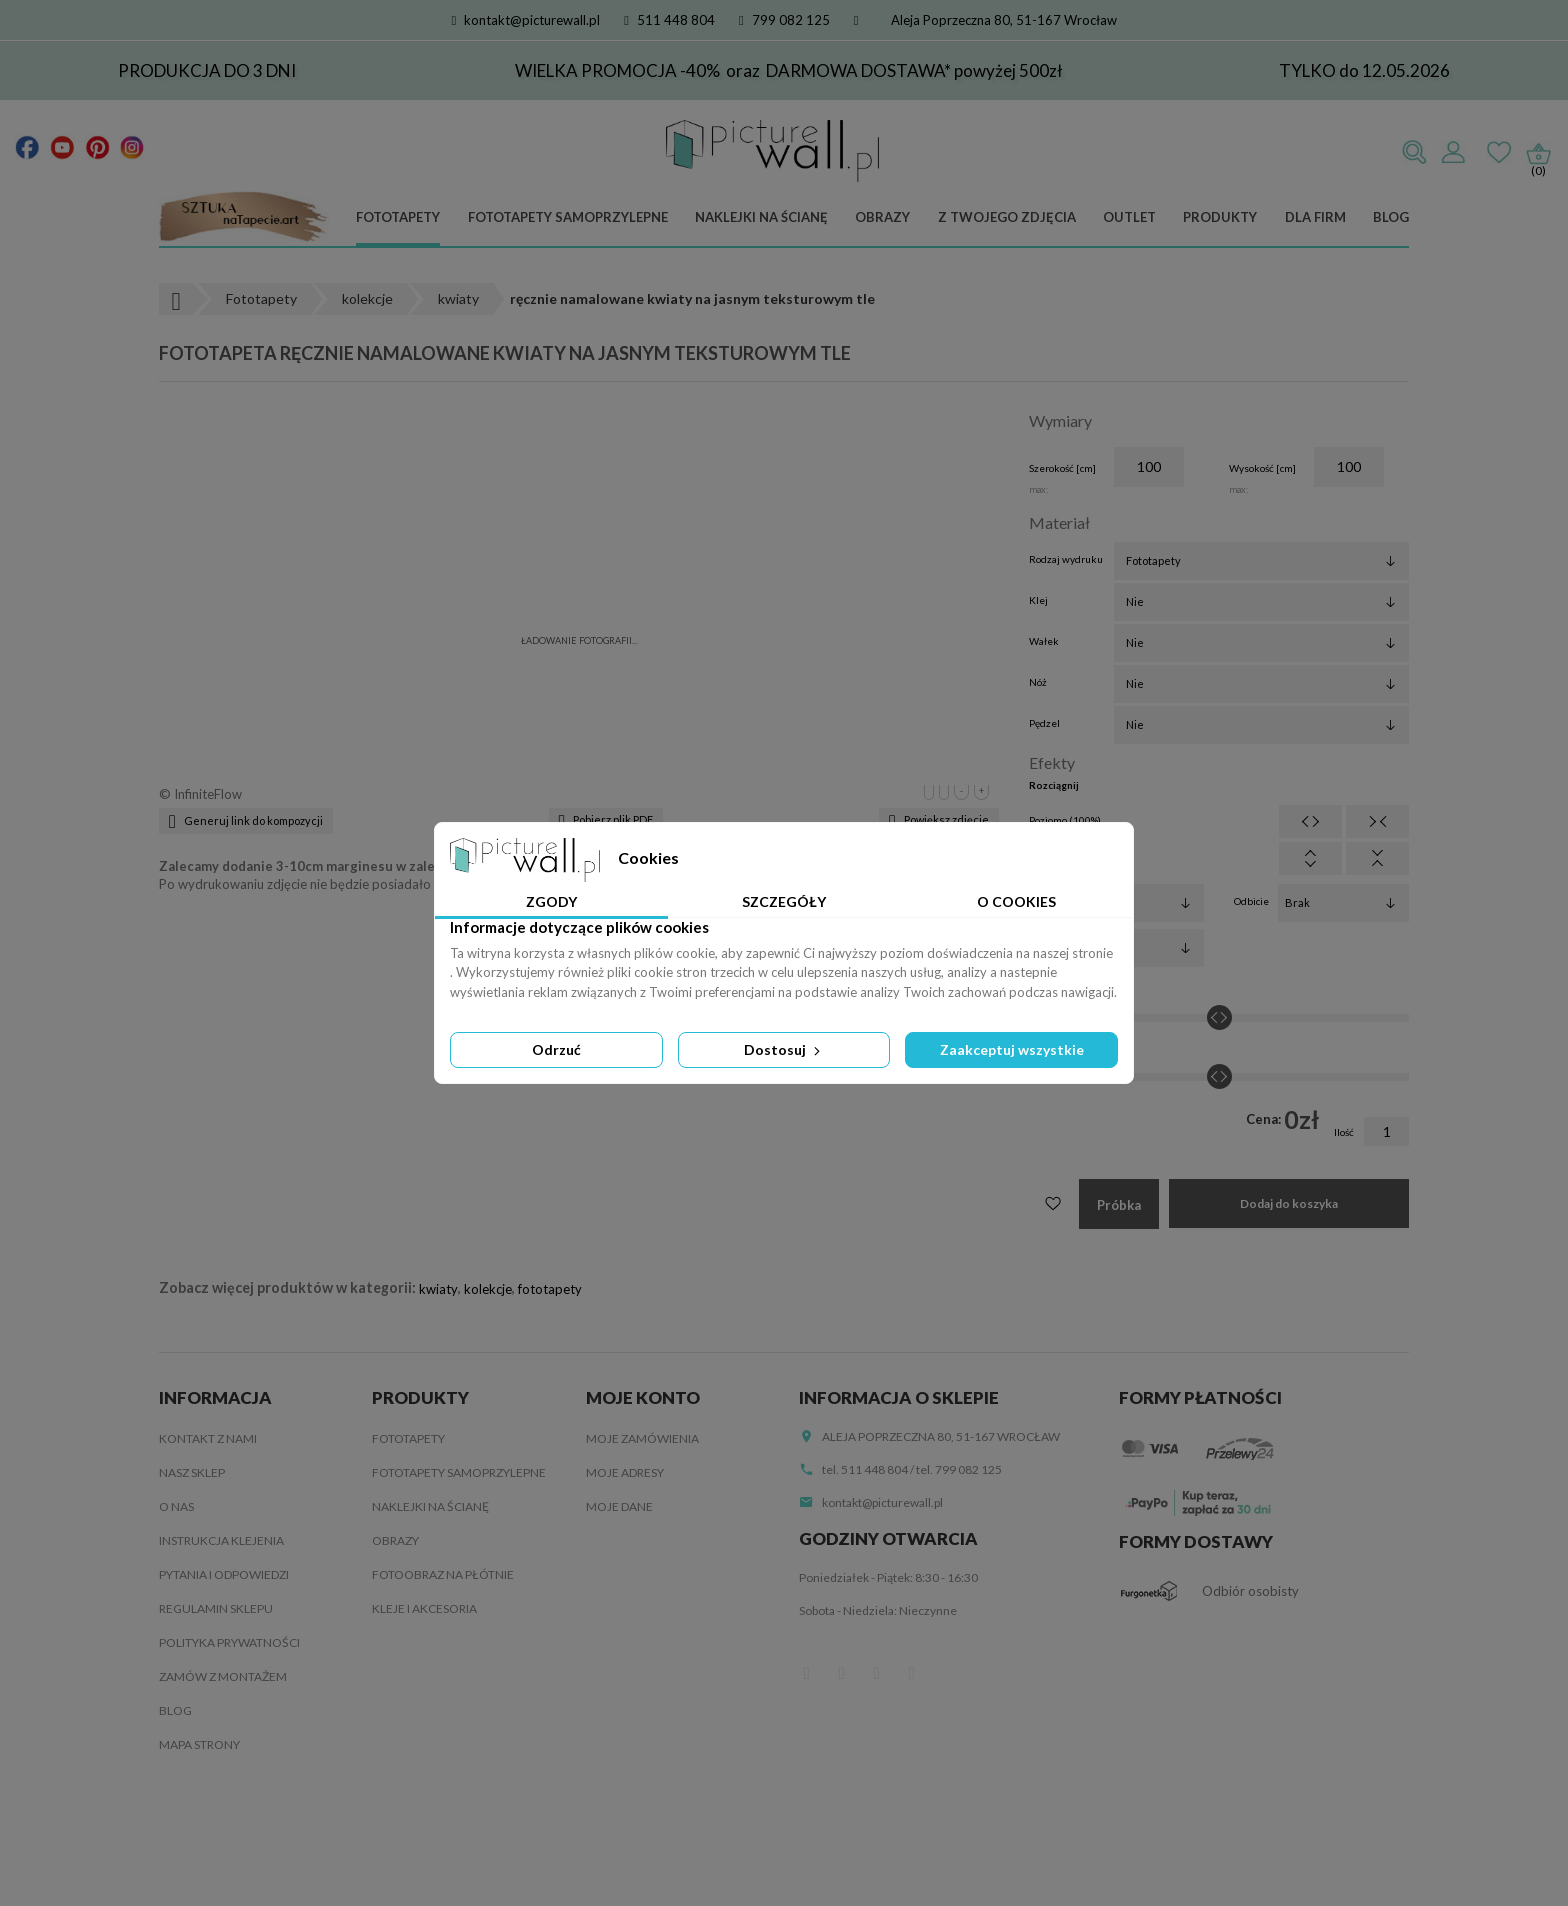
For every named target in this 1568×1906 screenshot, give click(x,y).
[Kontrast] (1219, 1077)
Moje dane (619, 1506)
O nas (176, 1506)
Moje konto (643, 1397)
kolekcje (488, 1289)
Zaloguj (1453, 153)
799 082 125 (784, 20)
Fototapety (398, 217)
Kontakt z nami (208, 1438)
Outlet (1129, 217)
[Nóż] (1261, 684)
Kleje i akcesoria (424, 1608)
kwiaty (438, 1289)
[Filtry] (1138, 903)
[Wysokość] (1349, 467)
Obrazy (882, 217)
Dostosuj (784, 1049)
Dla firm (1315, 217)
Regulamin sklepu (216, 1608)
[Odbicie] (1343, 903)
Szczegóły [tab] (784, 901)
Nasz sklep (192, 1472)
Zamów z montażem (223, 1676)
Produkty (1220, 217)
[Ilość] (1386, 1131)
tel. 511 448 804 (865, 1469)
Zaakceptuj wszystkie (1012, 1049)
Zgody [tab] (551, 901)
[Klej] (1261, 602)
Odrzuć (556, 1049)
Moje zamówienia (642, 1438)
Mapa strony (199, 1744)
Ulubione (1499, 153)
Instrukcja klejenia (221, 1540)
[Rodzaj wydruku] (1261, 561)
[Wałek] (1261, 643)
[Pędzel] (1261, 725)
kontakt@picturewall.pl (526, 20)
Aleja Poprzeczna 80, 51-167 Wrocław (1004, 20)
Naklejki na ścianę (761, 217)
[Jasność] (1219, 1018)
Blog (1391, 217)
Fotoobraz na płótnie (443, 1574)
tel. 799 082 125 (959, 1469)
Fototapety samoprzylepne (568, 217)
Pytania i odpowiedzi (224, 1574)
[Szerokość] (1149, 467)
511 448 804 (669, 20)
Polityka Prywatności (229, 1642)
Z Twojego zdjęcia (1007, 217)
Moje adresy (625, 1472)
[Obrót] (1138, 948)
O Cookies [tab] (1016, 901)
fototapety (550, 1289)
